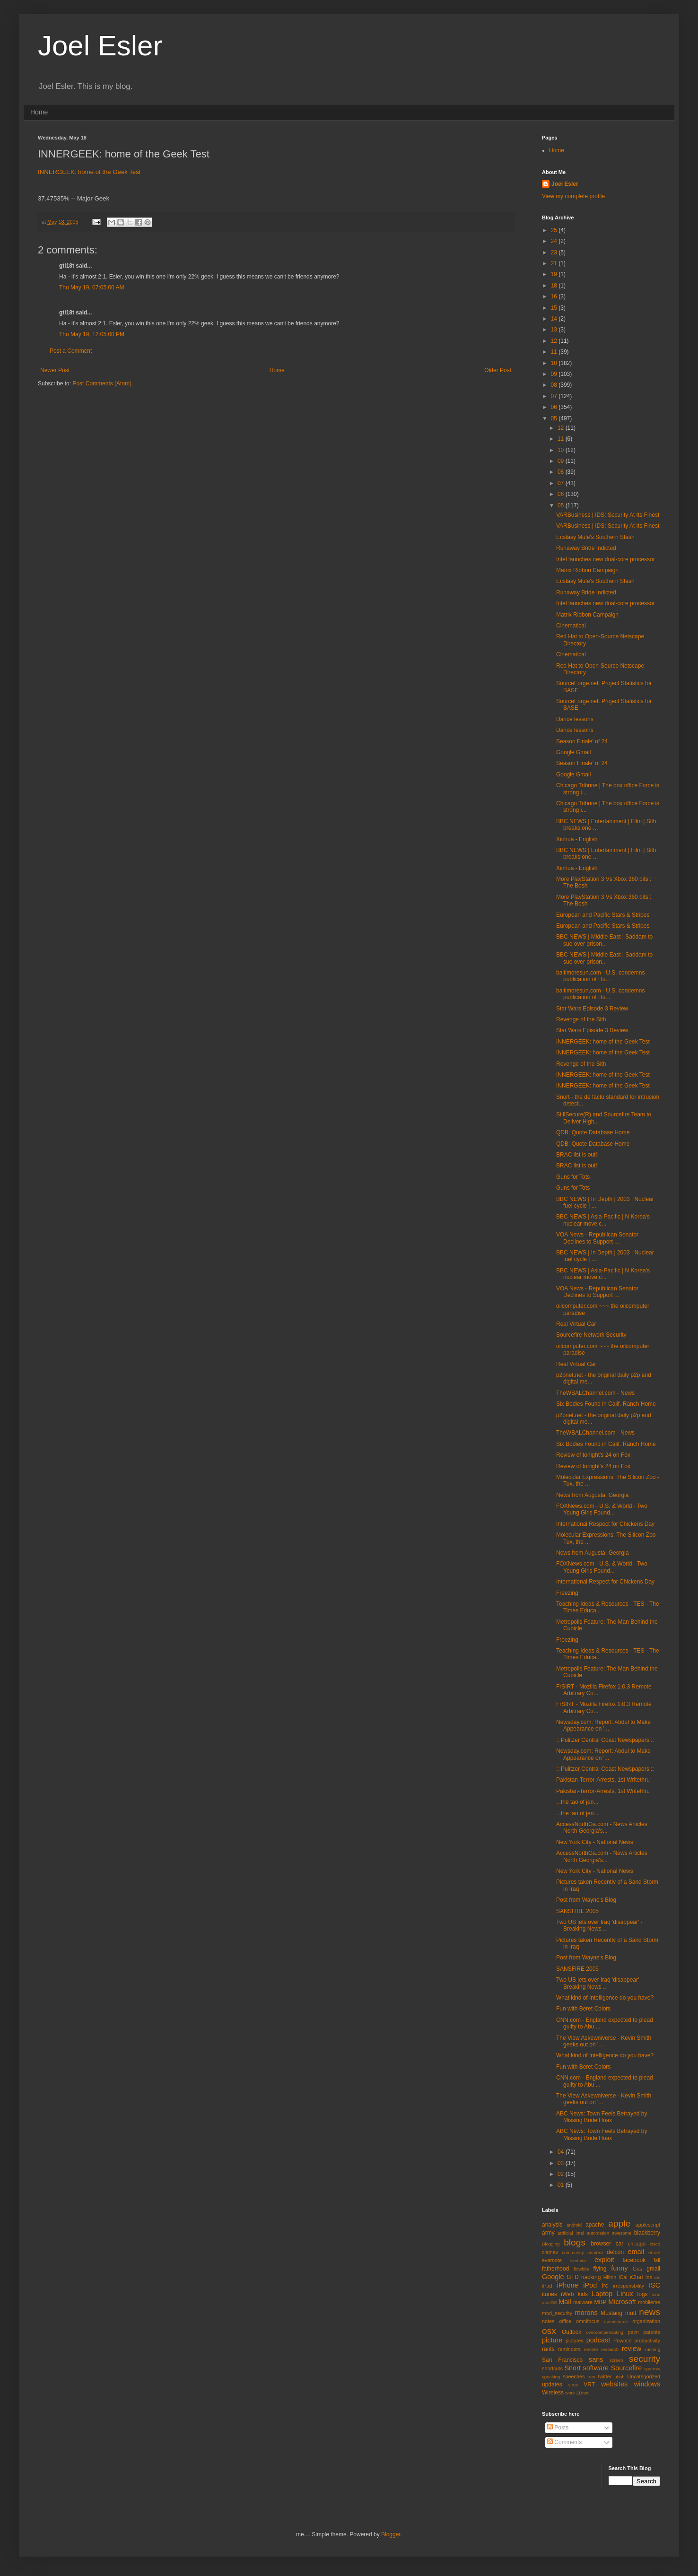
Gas (637, 2268)
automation (598, 2233)
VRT (589, 2384)
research (610, 2349)
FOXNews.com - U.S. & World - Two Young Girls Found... (601, 1509)
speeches (574, 2376)
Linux (625, 2294)
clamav (550, 2252)
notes (548, 2321)
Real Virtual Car (576, 1324)
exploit (604, 2259)
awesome (621, 2233)
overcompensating (604, 2332)
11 (555, 351)
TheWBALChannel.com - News (595, 1393)
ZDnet (582, 2392)
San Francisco (562, 2360)
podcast (598, 2340)
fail (657, 2260)
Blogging (550, 2243)
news (649, 2312)
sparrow (652, 2368)
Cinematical (571, 625)
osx (549, 2331)
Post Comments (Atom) (101, 383)
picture (552, 2340)
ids (649, 2277)
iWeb (567, 2294)
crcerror (595, 2252)
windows (647, 2384)
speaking (551, 2376)
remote (591, 2349)
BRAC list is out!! (577, 1154)
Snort (572, 2368)
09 (555, 374)
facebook (634, 2260)
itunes (549, 2294)
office (565, 2321)
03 (562, 2163)
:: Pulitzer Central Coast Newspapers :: (605, 1740)
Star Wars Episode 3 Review (592, 1008)
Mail (564, 2302)
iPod (590, 2285)
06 (555, 407)
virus (573, 2384)
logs (642, 2294)
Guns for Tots (573, 1177)
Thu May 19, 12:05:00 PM (91, 334)
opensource (616, 2321)
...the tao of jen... (577, 1802)
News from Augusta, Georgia (592, 1495)
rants (548, 2349)
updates (552, 2384)
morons (586, 2312)
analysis (552, 2224)
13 (555, 329)
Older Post (497, 370)
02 (562, 2174)
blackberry (647, 2232)
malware (583, 2302)
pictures (575, 2340)
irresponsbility (628, 2286)
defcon (615, 2252)
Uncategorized (643, 2376)
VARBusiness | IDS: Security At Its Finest (607, 515)
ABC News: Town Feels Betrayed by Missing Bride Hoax (601, 2116)
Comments (564, 2442)
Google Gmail (573, 752)
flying (599, 2268)
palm (633, 2332)
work (570, 2392)
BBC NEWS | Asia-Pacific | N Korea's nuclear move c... (603, 1220)
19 (555, 274)
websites (614, 2384)
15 (555, 308)
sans (596, 2359)
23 (555, 252)
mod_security (557, 2313)
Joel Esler (100, 45)
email (636, 2251)
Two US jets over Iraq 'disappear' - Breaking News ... (599, 1925)
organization (646, 2321)
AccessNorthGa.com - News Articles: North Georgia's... (602, 1827)
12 (555, 341)
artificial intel (571, 2233)
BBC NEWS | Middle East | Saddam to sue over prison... (604, 940)
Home (39, 112)
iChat (636, 2277)
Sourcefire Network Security (591, 1335)
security (644, 2359)
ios (657, 2277)
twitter (605, 2376)
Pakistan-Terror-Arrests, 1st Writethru (603, 1779)
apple (619, 2223)
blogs (574, 2242)
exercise (578, 2260)
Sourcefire (626, 2368)
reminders (569, 2349)
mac (656, 2294)
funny (619, 2268)
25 (555, 230)
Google (553, 2276)
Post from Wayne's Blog (586, 1900)
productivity (647, 2340)
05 (555, 418)
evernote (552, 2260)
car (620, 2243)
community (573, 2252)
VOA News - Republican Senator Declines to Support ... (597, 1237)
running (652, 2349)
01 (562, 2185)
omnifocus (587, 2321)
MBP (600, 2302)
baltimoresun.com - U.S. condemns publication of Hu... (600, 976)
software (596, 2368)
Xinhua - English (576, 839)
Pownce (622, 2340)
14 (555, 318)
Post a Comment (71, 351)
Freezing (567, 1593)
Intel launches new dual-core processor (605, 559)
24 (555, 241)
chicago (637, 2243)
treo (591, 2376)
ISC (654, 2285)
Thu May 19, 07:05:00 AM (91, 287)
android (574, 2225)
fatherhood (555, 2268)
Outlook (571, 2332)
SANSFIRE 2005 (577, 1911)
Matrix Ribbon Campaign (587, 570)
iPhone (567, 2285)
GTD (572, 2277)
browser (601, 2243)
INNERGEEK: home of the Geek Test (89, 171)
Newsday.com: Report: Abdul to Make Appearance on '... (603, 1725)
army (548, 2232)
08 (555, 385)
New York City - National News (594, 1842)
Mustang (611, 2313)
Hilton (610, 2277)
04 (562, 2152)
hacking (591, 2277)
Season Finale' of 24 (582, 741)
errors (654, 2252)
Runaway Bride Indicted (586, 548)
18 (555, 285)
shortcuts (552, 2368)
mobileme (649, 2302)
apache (594, 2224)
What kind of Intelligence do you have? (605, 1997)
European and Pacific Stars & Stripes (602, 915)
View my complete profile (573, 196)
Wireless (553, 2392)
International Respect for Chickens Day (605, 1524)
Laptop (602, 2294)
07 (555, 396)
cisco (655, 2243)
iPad (547, 2286)
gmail (653, 2268)
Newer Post (55, 370)
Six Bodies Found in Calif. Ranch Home (606, 1404)
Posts (557, 2427)
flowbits (581, 2268)
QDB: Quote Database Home (592, 1132)
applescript (648, 2225)
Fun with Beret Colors (583, 2008)
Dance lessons (574, 719)
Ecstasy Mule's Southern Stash (595, 537)
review (632, 2348)
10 (555, 363)
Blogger (391, 2534)
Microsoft (622, 2302)
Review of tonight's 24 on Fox (593, 1455)
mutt (630, 2313)
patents (652, 2332)
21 (555, 263)
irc (605, 2285)
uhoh (619, 2376)
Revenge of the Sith (581, 1019)
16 (555, 296)
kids (583, 2294)
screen (616, 2360)
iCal (623, 2277)
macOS (549, 2302)
